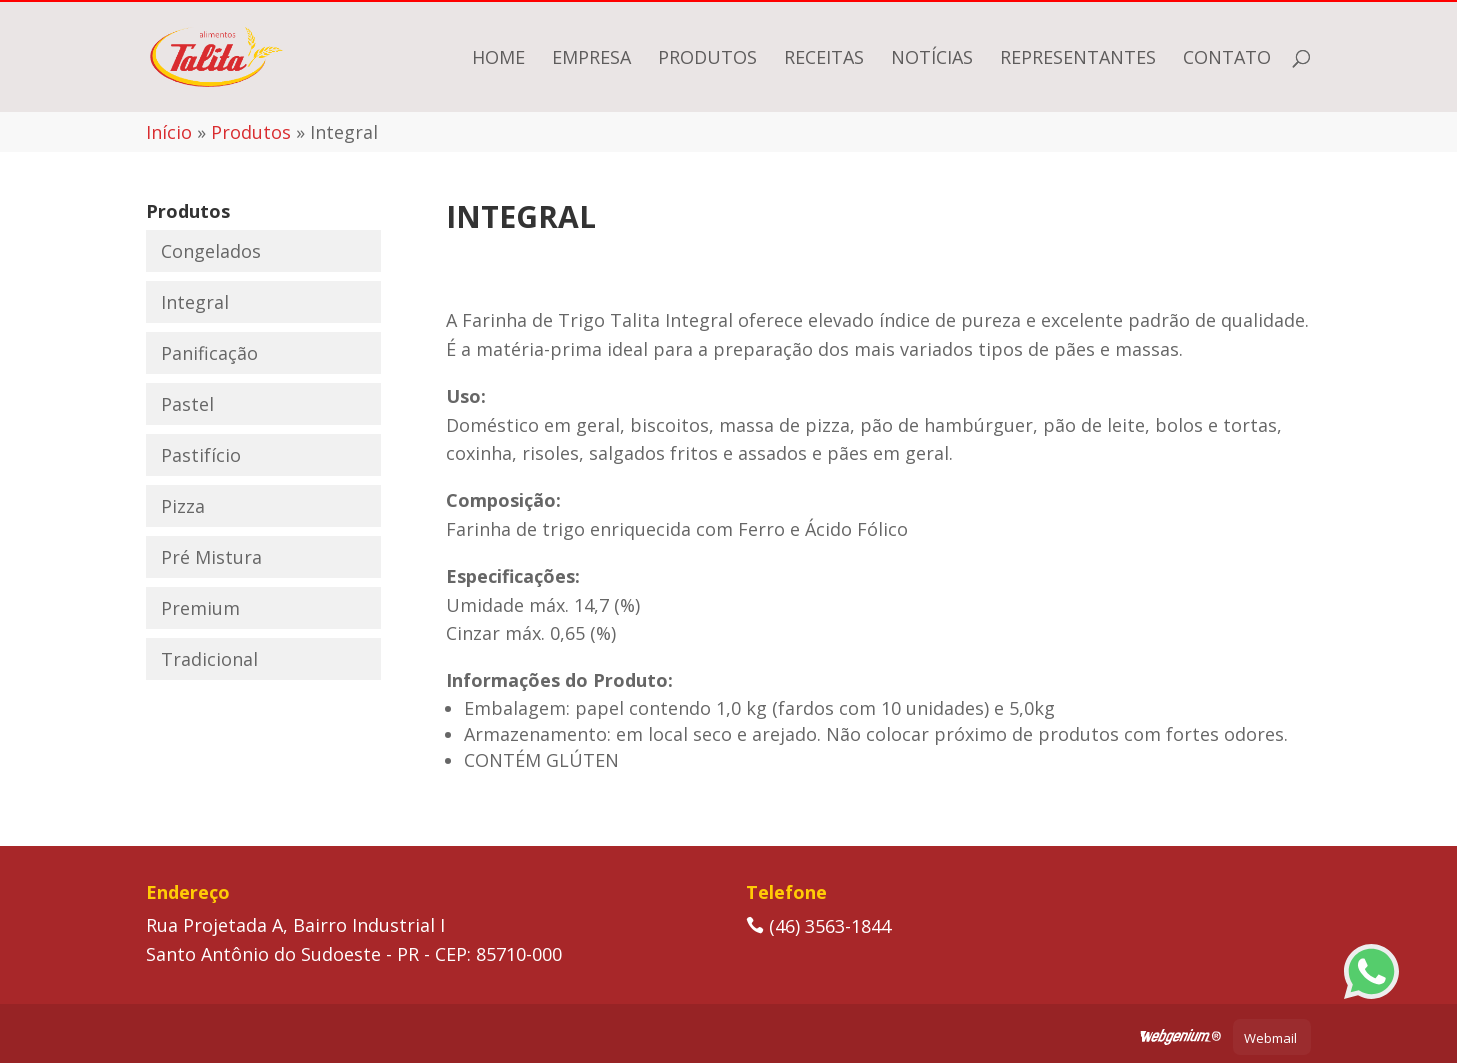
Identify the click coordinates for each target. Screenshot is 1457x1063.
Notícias (932, 59)
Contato (1227, 59)
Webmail (1270, 1038)
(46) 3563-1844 (818, 926)
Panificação (209, 353)
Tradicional (209, 659)
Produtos (707, 59)
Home (498, 59)
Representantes (1078, 59)
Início (169, 132)
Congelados (211, 251)
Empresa (591, 59)
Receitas (824, 59)
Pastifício (201, 455)
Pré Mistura (211, 557)
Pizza (183, 506)
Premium (200, 608)
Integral (195, 302)
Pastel (187, 404)
